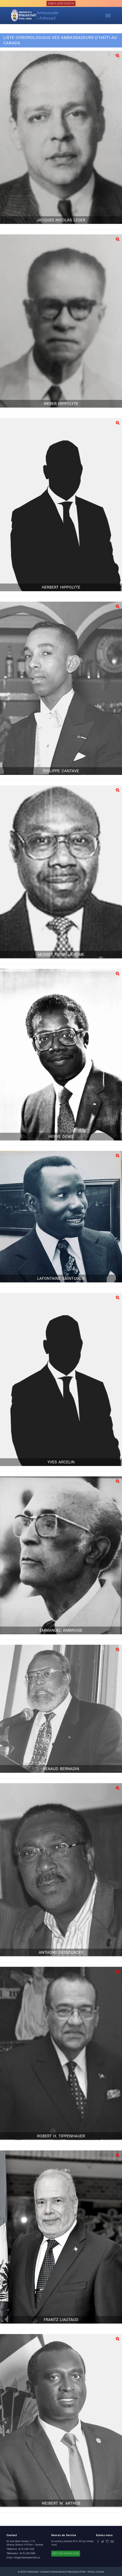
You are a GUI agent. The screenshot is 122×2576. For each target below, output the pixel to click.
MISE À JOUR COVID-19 (61, 3)
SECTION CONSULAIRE (65, 2553)
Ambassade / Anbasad (47, 15)
